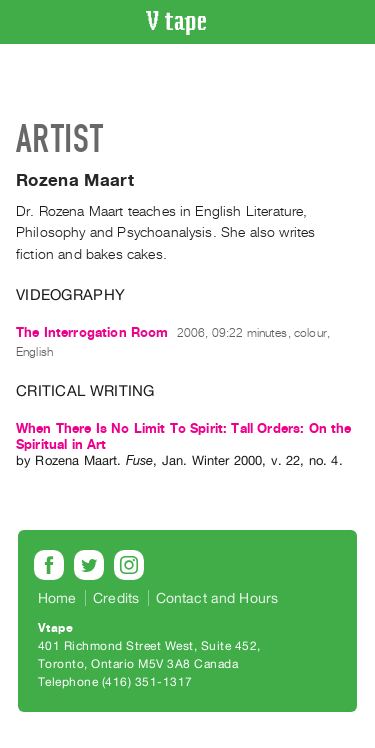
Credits (116, 598)
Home (57, 598)
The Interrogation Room (92, 332)
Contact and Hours (217, 598)
